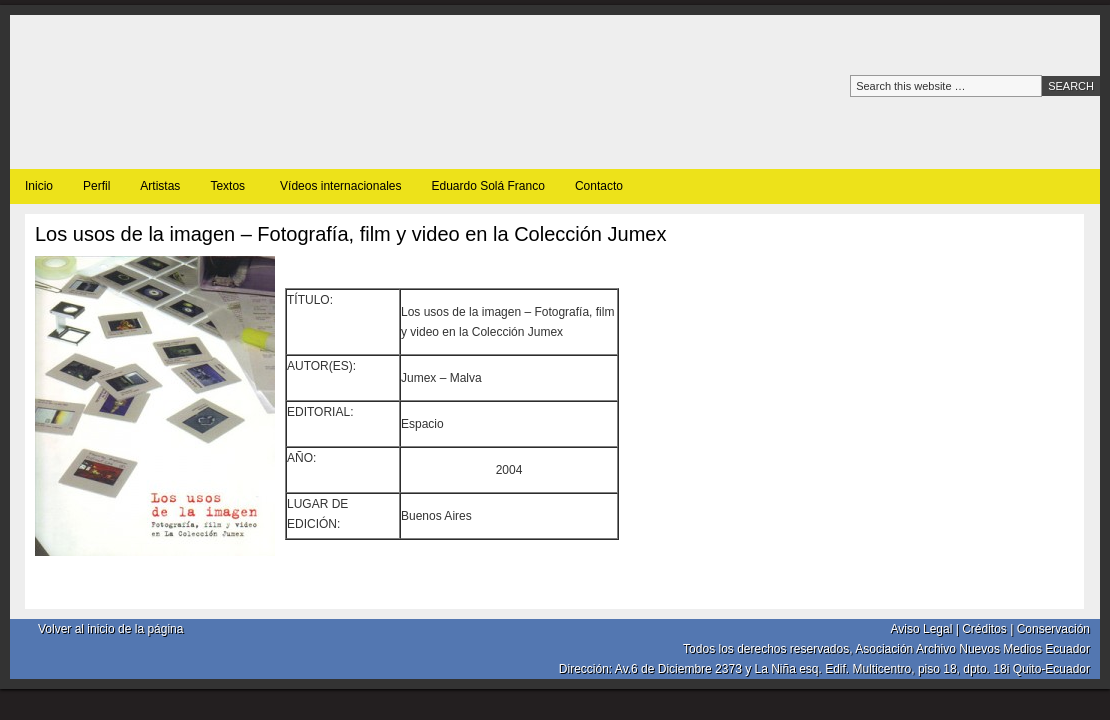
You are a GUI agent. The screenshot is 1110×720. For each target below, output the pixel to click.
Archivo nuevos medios (240, 92)
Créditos (984, 629)
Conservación (1053, 629)
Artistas (160, 186)
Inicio (39, 186)
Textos (227, 189)
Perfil (96, 186)
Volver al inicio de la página (110, 629)
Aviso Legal (922, 629)
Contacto (599, 186)
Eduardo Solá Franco (487, 186)
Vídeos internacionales (340, 186)
